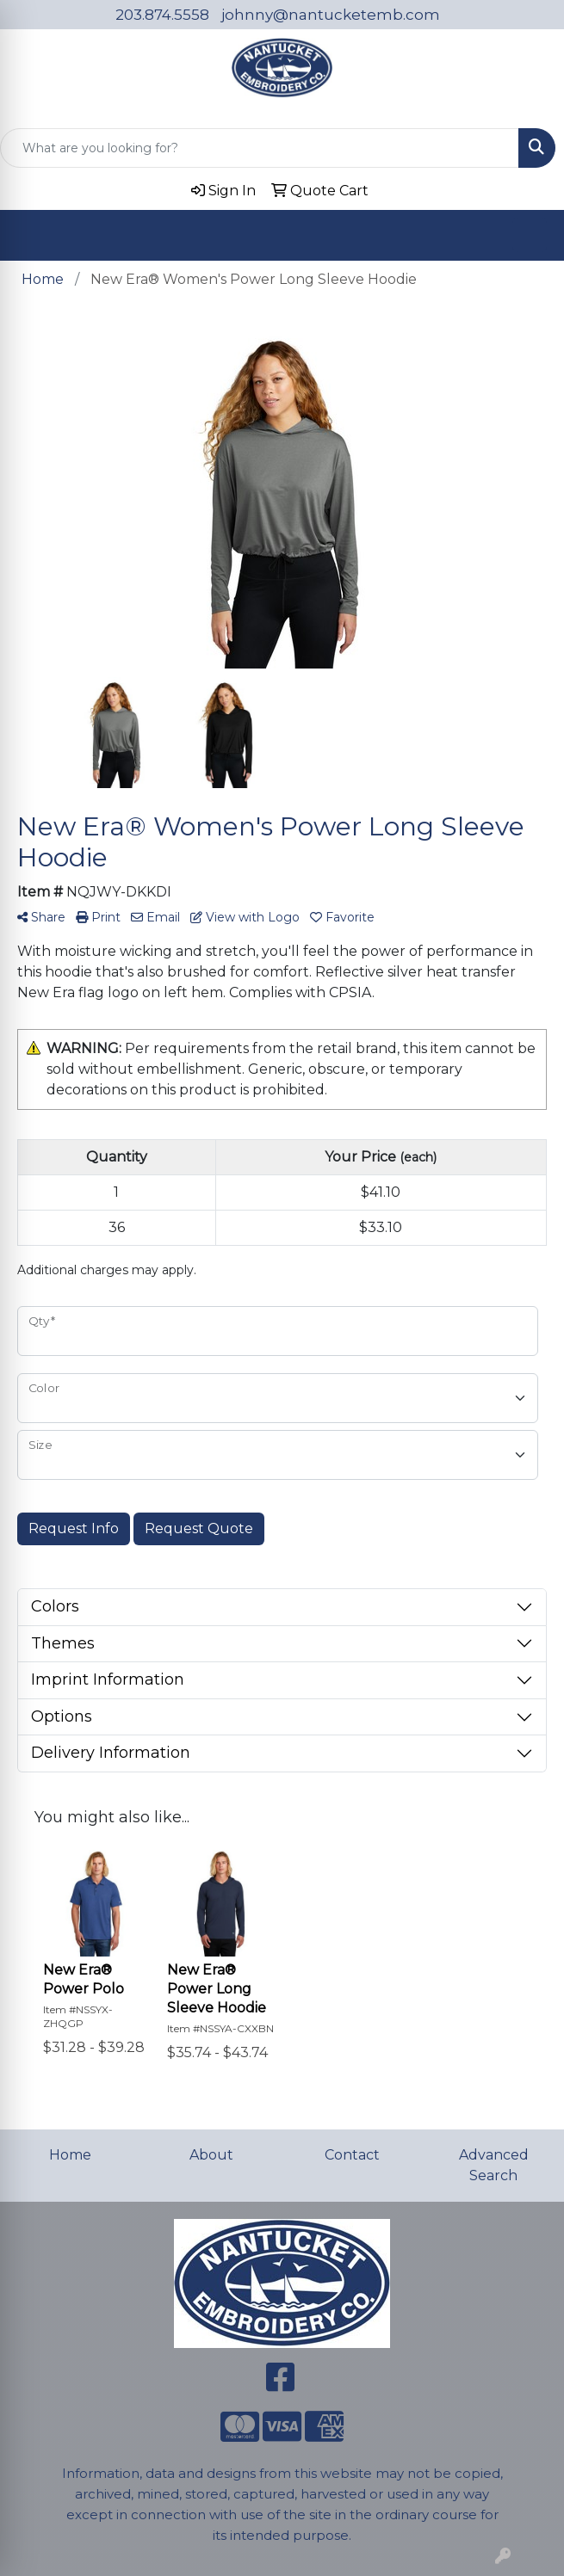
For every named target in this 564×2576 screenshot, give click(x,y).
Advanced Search (494, 2165)
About (211, 2155)
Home (70, 2155)
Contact (352, 2155)
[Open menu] (529, 235)
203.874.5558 (162, 14)
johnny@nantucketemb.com (330, 14)
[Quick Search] (259, 148)
